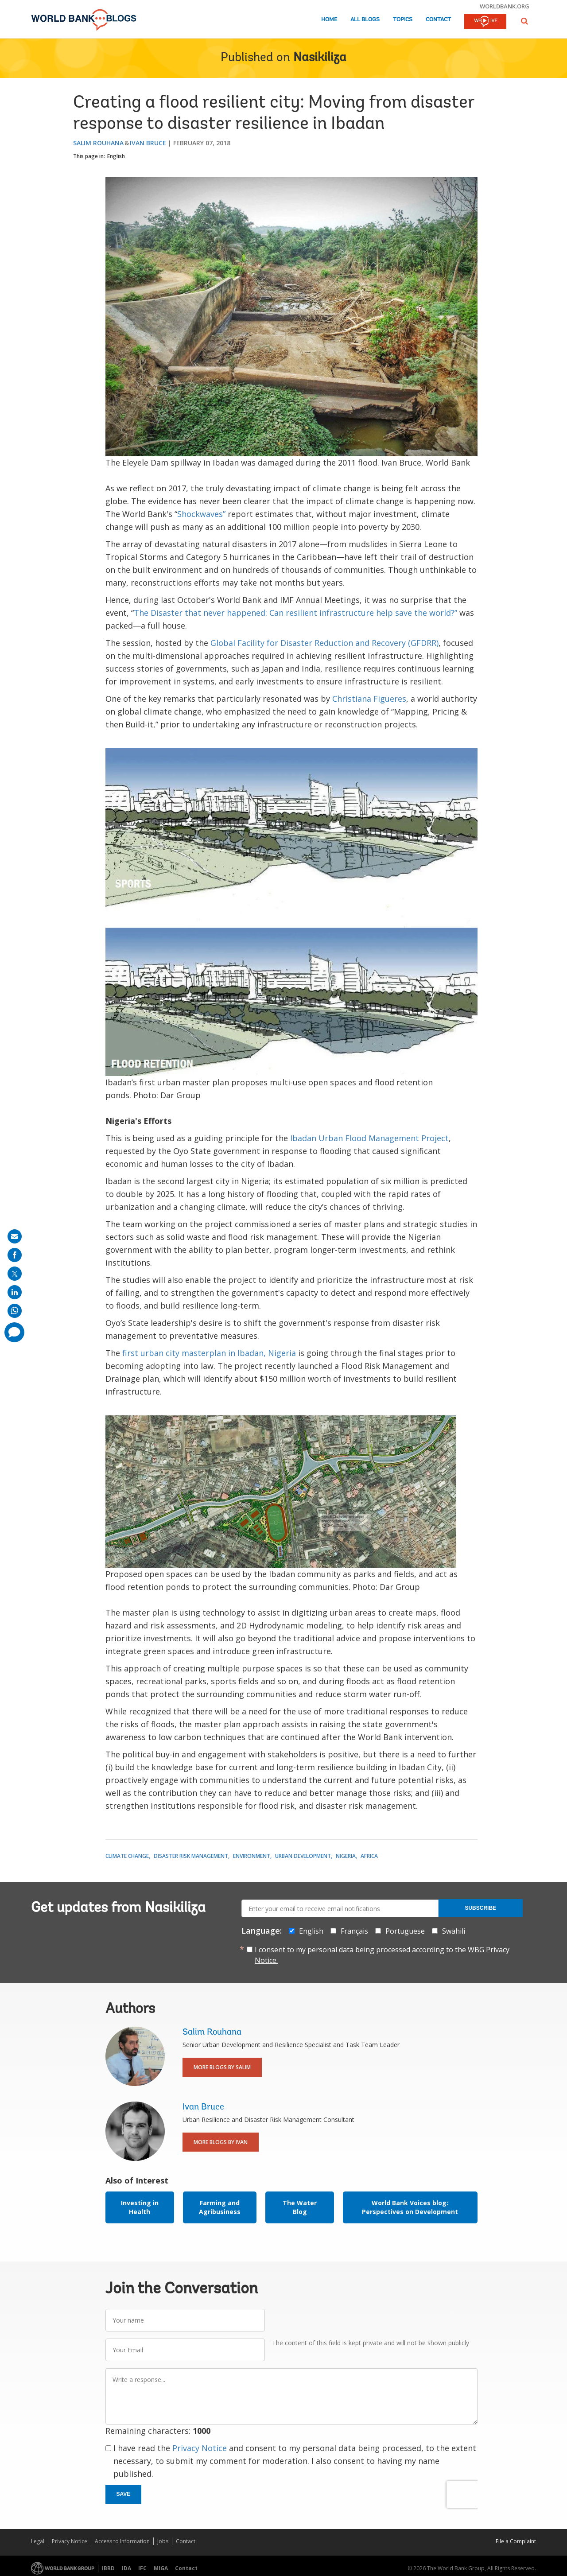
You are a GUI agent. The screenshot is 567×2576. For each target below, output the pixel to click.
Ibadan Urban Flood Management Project (369, 1138)
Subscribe (480, 1908)
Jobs (162, 2541)
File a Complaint (516, 2541)
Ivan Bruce (148, 143)
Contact (438, 20)
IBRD (108, 2568)
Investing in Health (140, 2207)
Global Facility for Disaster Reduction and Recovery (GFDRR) (324, 642)
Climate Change (127, 1856)
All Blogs (365, 20)
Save (124, 2494)
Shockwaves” (201, 514)
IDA (126, 2568)
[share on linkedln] (15, 1292)
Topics (402, 20)
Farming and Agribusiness (220, 2207)
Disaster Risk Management (191, 1856)
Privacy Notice (199, 2448)
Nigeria (346, 1856)
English (116, 156)
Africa (369, 1856)
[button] (524, 21)
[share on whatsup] (15, 1311)
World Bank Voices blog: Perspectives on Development (410, 2207)
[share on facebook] (15, 1255)
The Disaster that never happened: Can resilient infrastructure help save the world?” (295, 612)
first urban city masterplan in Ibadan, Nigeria (209, 1353)
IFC (142, 2568)
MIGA (161, 2568)
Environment (251, 1856)
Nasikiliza (319, 58)
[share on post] (15, 1274)
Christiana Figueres (369, 698)
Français (354, 1931)
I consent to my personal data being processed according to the (382, 1955)
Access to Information (122, 2541)
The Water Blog (300, 2207)
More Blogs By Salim (222, 2067)
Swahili (453, 1931)
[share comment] (14, 1332)
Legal (37, 2541)
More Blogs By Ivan (221, 2142)
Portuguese (405, 1931)
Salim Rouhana (98, 143)
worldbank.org (504, 6)
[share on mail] (15, 1236)
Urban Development (303, 1856)
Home (329, 20)
